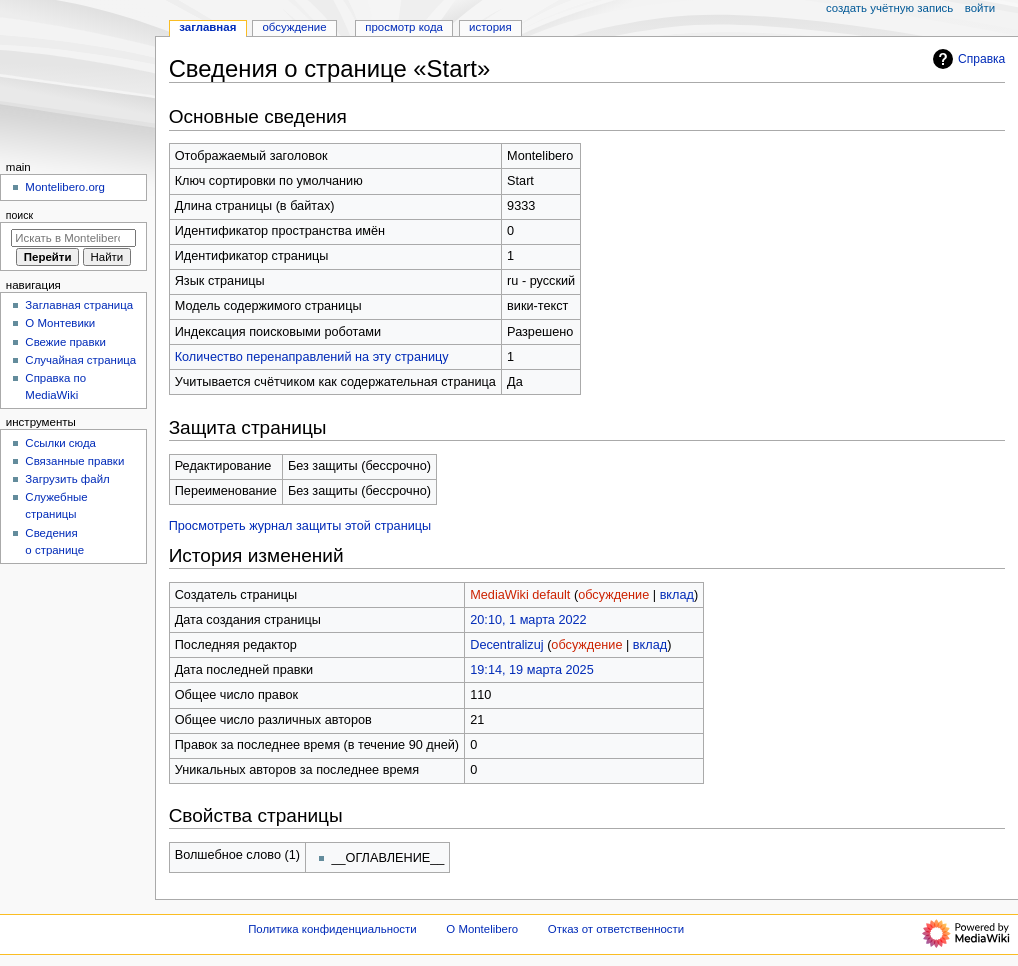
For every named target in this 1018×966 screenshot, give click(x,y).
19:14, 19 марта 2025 (531, 670)
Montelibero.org (65, 187)
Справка (966, 59)
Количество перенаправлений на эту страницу (312, 357)
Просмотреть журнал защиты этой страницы (300, 526)
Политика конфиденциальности (332, 929)
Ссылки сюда (60, 443)
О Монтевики (60, 323)
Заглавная (207, 27)
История (490, 27)
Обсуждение (294, 27)
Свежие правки (65, 342)
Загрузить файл (67, 479)
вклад (677, 595)
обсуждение (613, 595)
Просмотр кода (404, 27)
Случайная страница (80, 360)
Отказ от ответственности (616, 929)
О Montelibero (482, 929)
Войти (980, 8)
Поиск (19, 215)
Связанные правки (74, 461)
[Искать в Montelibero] (73, 238)
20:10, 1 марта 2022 (528, 620)
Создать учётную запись (889, 8)
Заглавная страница (79, 305)
